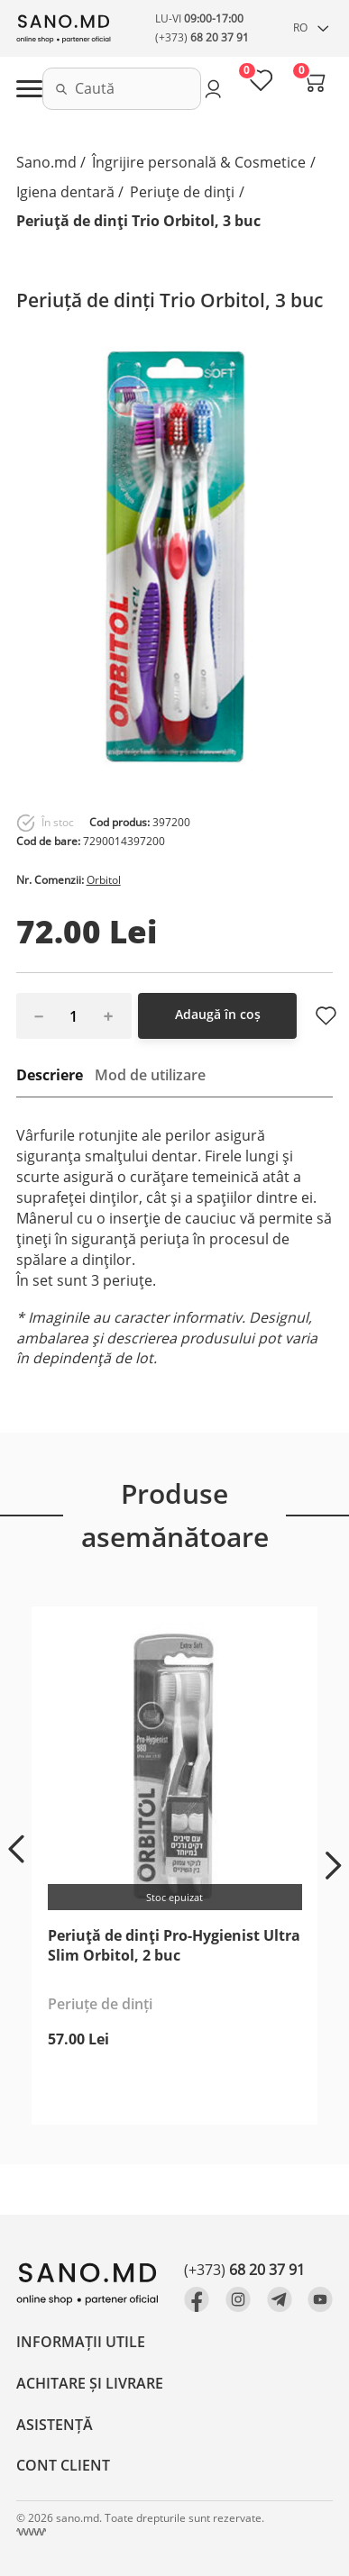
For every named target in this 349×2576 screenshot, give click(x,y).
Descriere (49, 1075)
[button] (16, 1849)
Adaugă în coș (218, 1014)
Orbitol (104, 879)
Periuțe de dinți (182, 192)
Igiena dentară (65, 192)
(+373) (202, 37)
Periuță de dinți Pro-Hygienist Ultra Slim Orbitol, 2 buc (174, 1945)
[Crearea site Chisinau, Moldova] (31, 2532)
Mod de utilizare (150, 1075)
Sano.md (46, 162)
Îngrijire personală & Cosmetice (199, 162)
